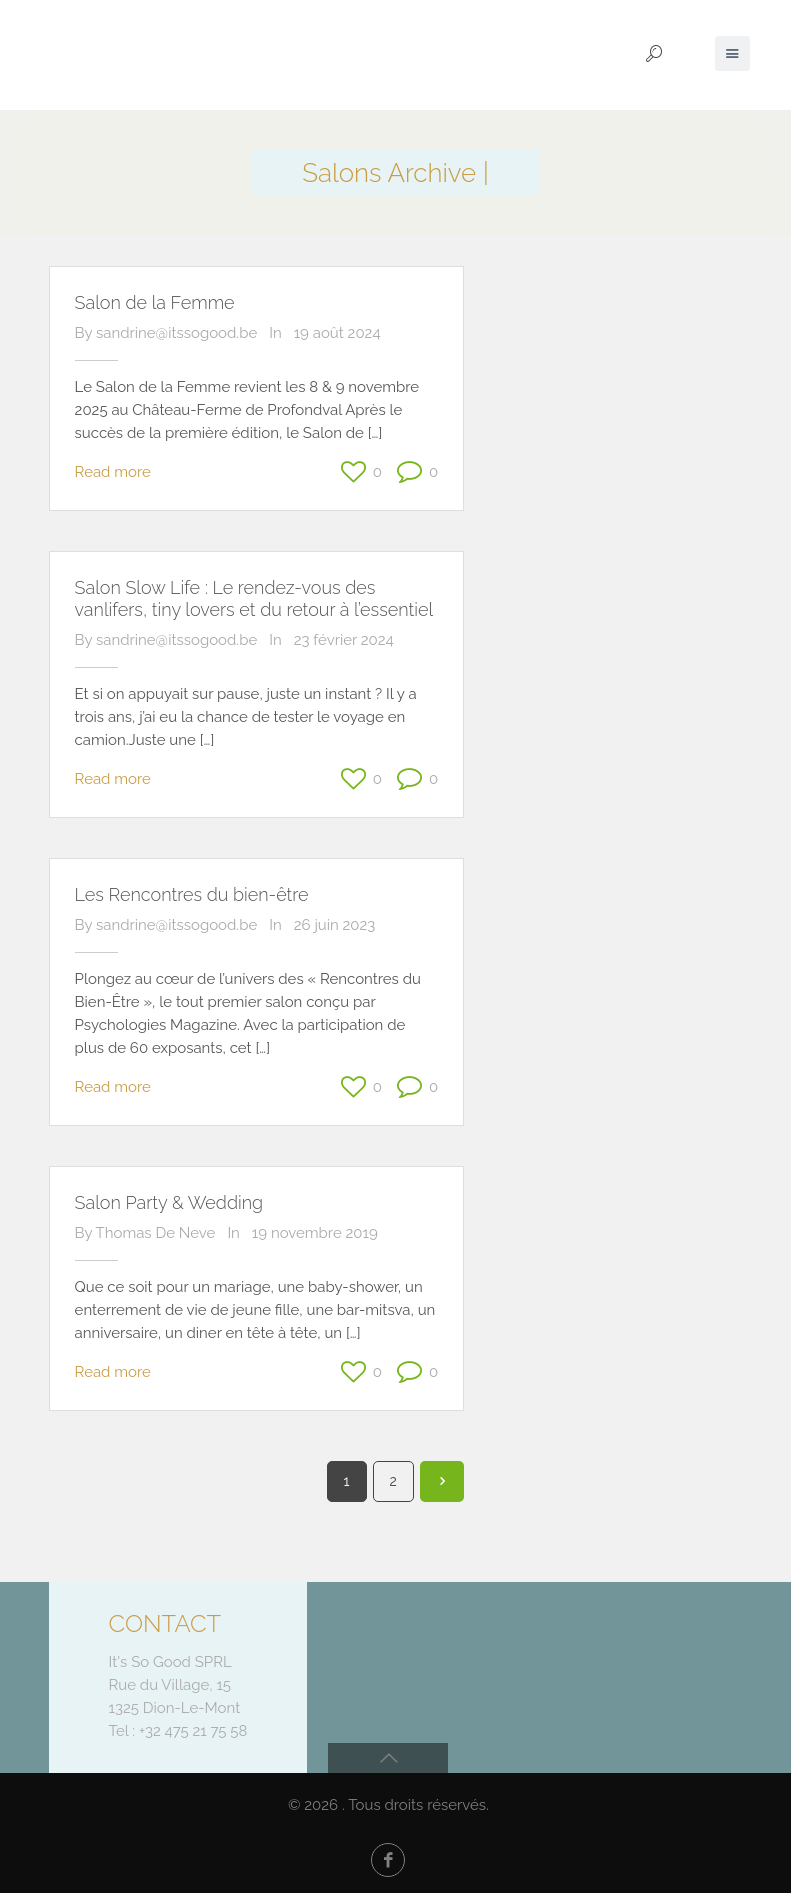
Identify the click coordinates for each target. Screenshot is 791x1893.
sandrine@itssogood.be (176, 333)
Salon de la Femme (155, 302)
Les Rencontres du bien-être (192, 894)
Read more (113, 472)
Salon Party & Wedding (169, 1202)
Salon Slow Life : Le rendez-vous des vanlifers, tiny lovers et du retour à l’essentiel (254, 598)
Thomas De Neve (156, 1233)
